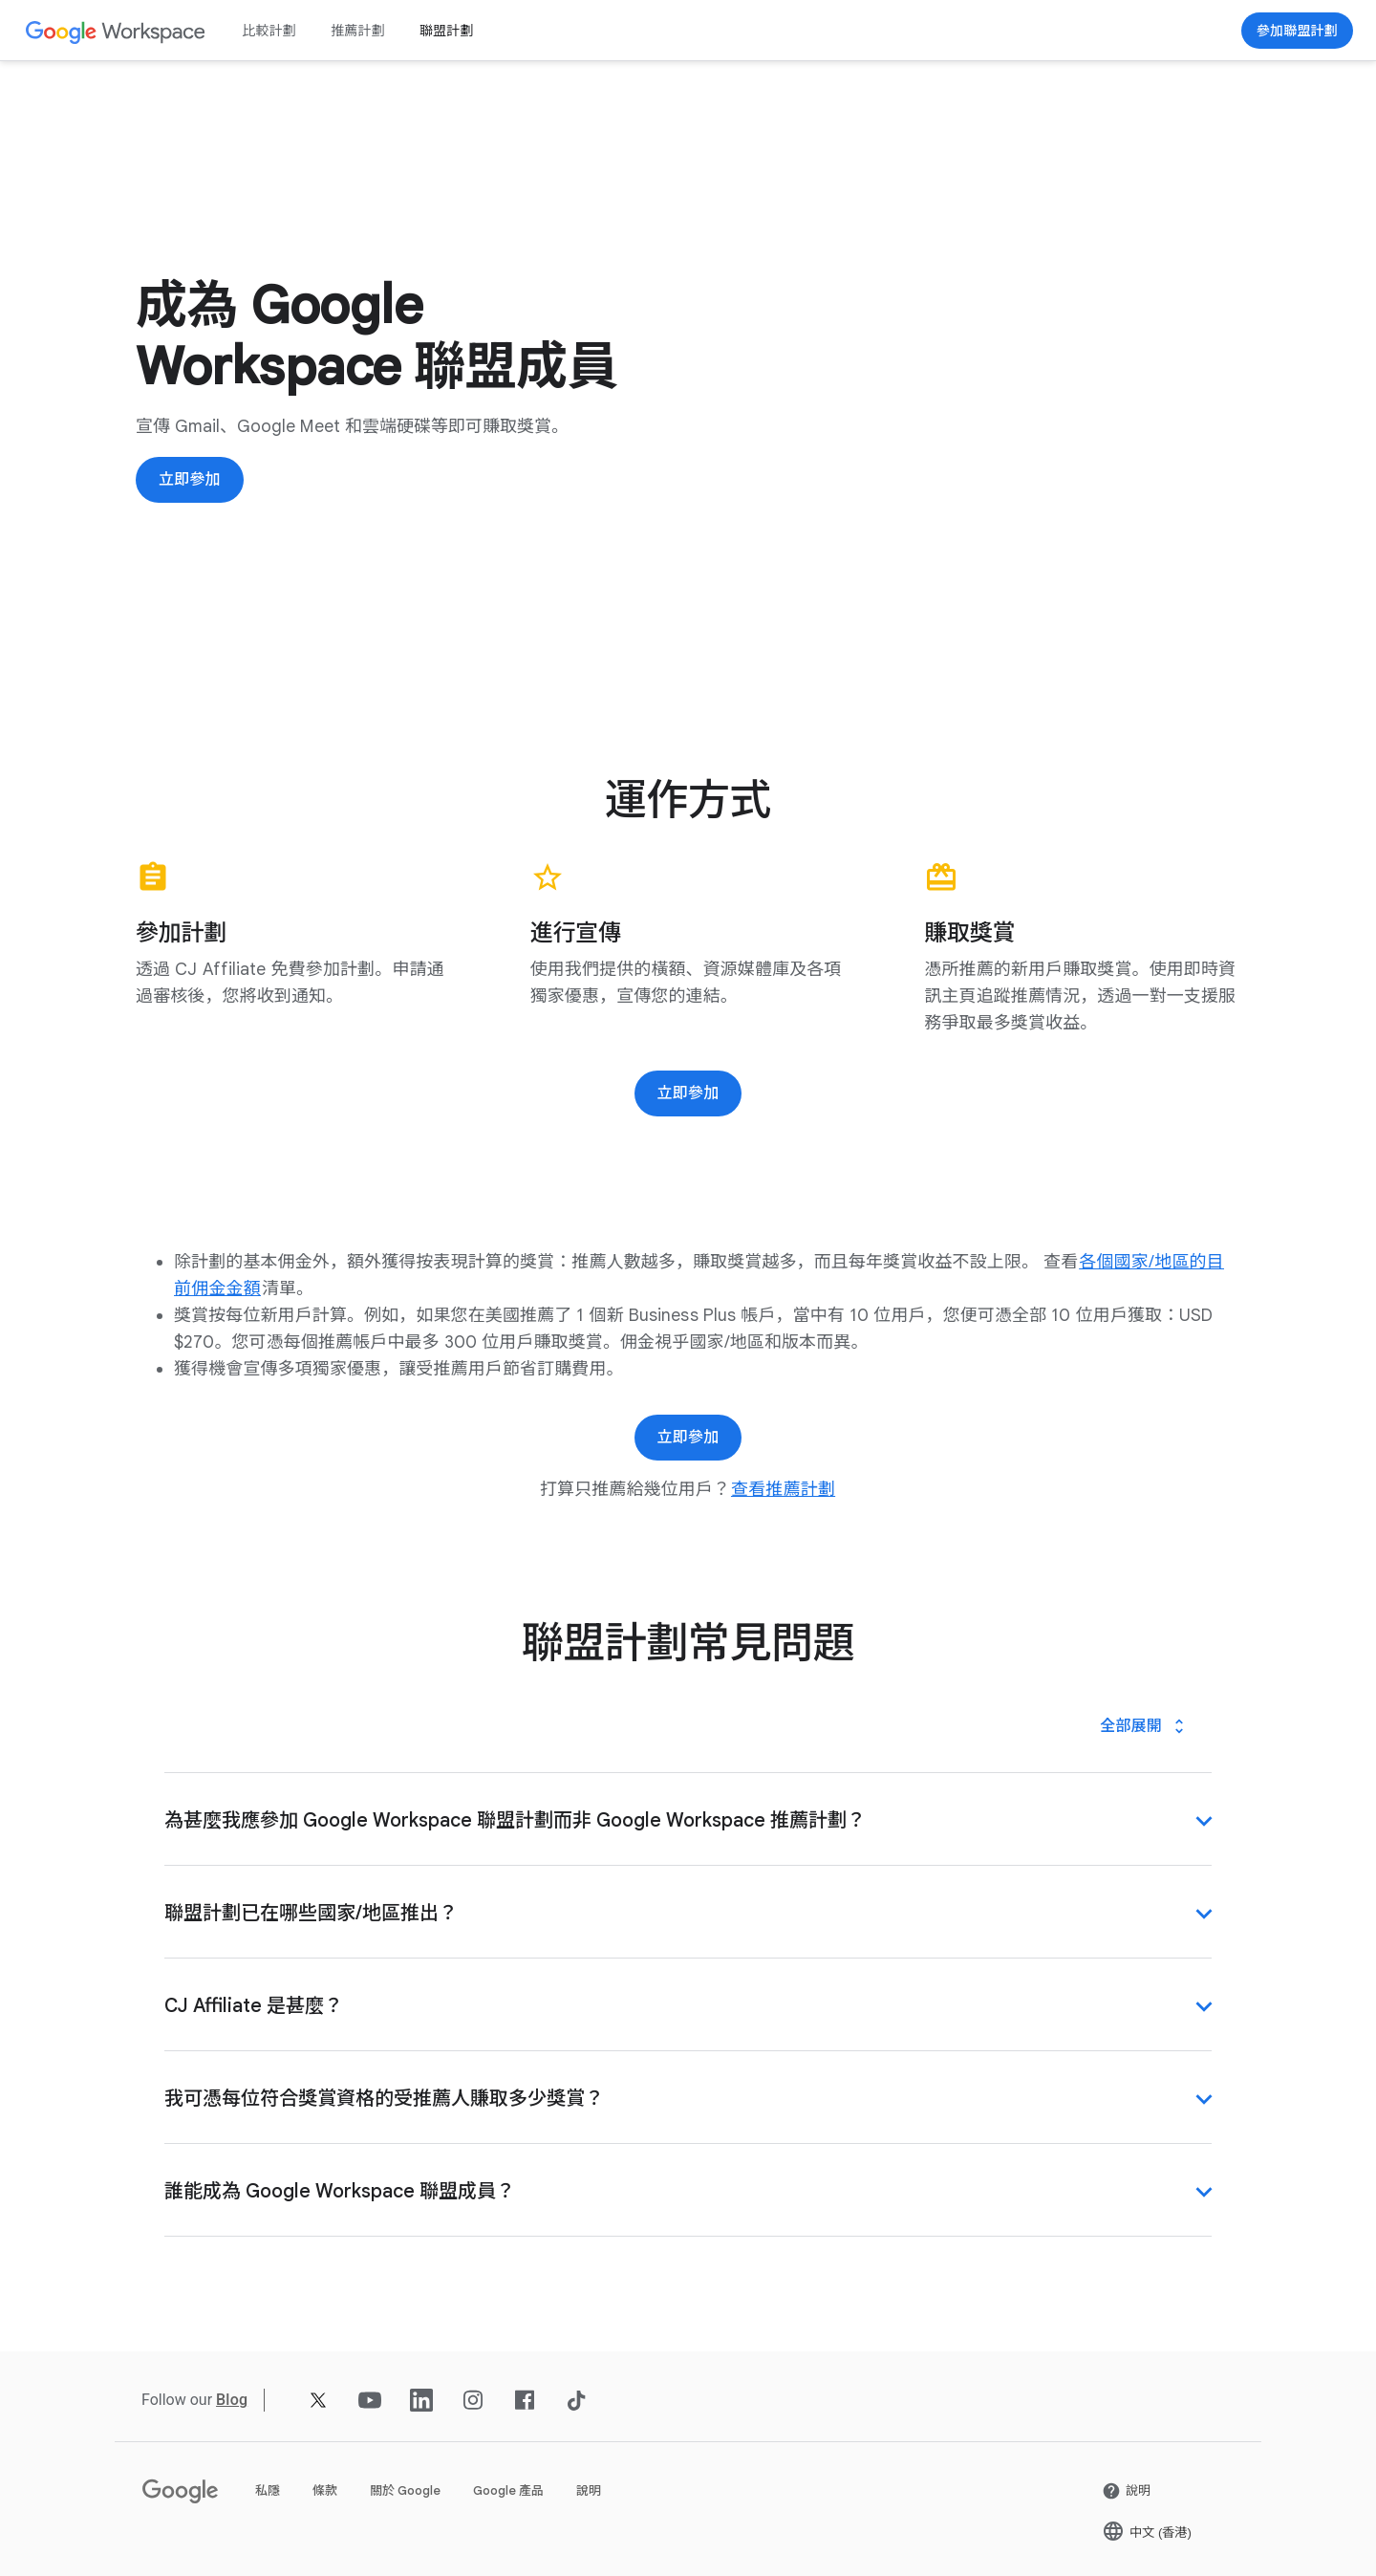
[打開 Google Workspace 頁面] (116, 31)
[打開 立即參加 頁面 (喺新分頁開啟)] (1297, 30)
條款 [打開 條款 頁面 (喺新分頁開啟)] (324, 2490)
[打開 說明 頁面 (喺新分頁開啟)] (1126, 2491)
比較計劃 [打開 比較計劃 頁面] (269, 30)
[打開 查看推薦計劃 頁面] (783, 1489)
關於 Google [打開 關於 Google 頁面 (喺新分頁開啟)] (405, 2490)
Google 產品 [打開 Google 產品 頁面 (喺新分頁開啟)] (508, 2490)
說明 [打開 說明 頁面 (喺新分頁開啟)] (588, 2490)
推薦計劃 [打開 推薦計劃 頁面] (358, 30)
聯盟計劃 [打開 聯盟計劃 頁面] (446, 30)
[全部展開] (1144, 1726)
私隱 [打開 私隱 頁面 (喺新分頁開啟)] (267, 2490)
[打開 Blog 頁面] (231, 2400)
